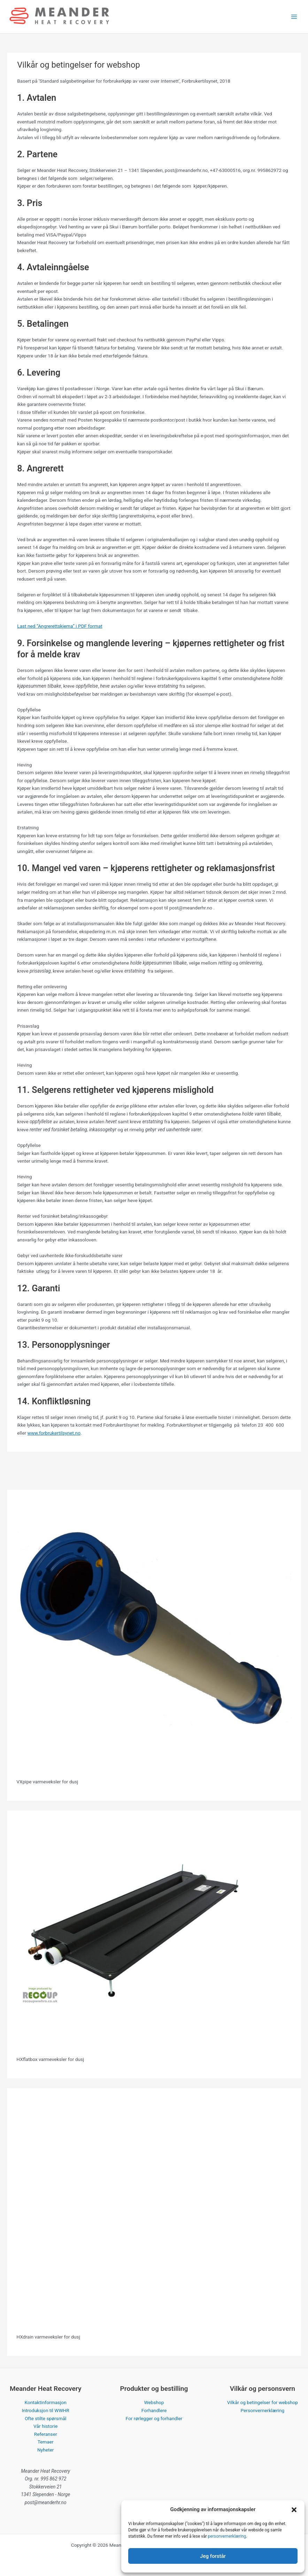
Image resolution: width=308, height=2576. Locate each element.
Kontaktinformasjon (46, 2402)
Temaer (46, 2442)
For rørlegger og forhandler (154, 2418)
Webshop (154, 2402)
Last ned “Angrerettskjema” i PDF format (59, 626)
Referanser (45, 2434)
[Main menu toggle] (294, 16)
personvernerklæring (227, 2536)
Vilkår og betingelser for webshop (262, 2402)
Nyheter (45, 2450)
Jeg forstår (213, 2556)
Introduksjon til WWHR (45, 2410)
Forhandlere (154, 2410)
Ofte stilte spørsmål (46, 2418)
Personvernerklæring (262, 2410)
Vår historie (45, 2426)
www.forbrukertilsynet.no (53, 1433)
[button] (294, 2509)
